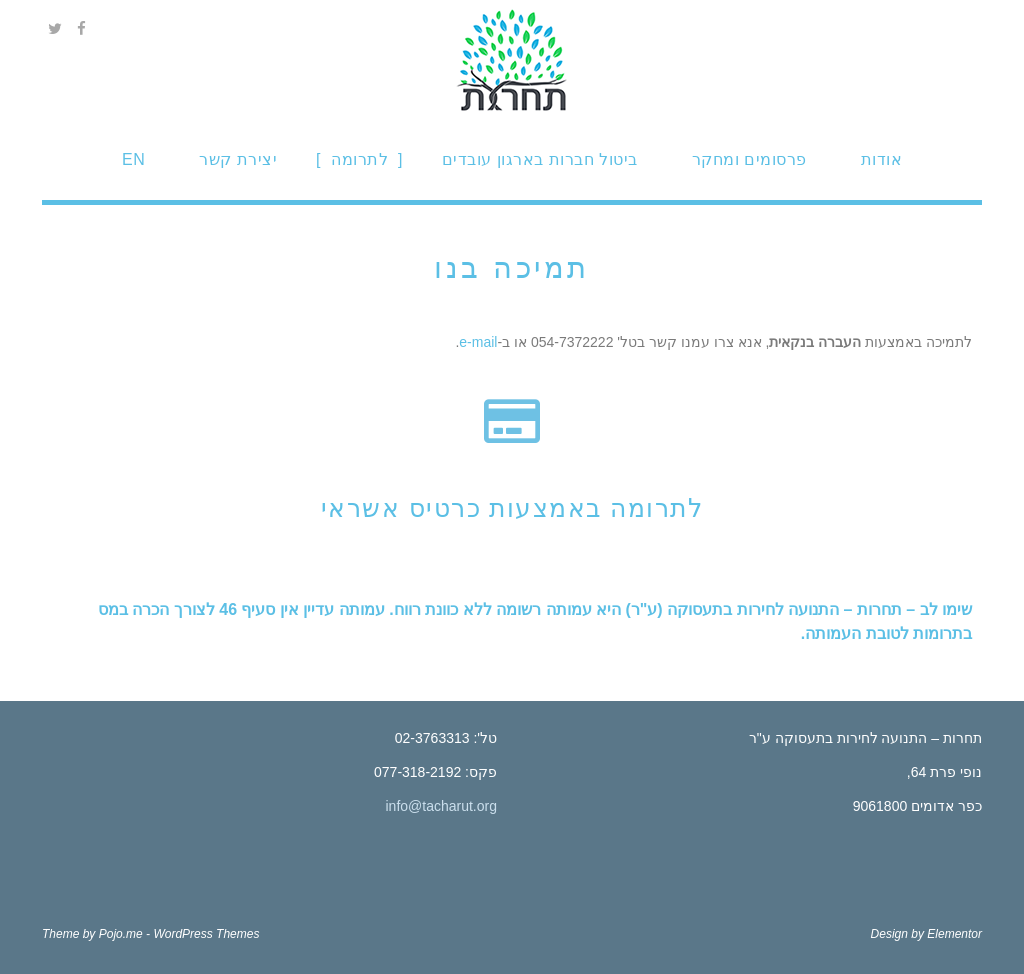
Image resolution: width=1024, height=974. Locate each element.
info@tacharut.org (442, 806)
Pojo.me (121, 934)
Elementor (954, 934)
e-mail (478, 342)
